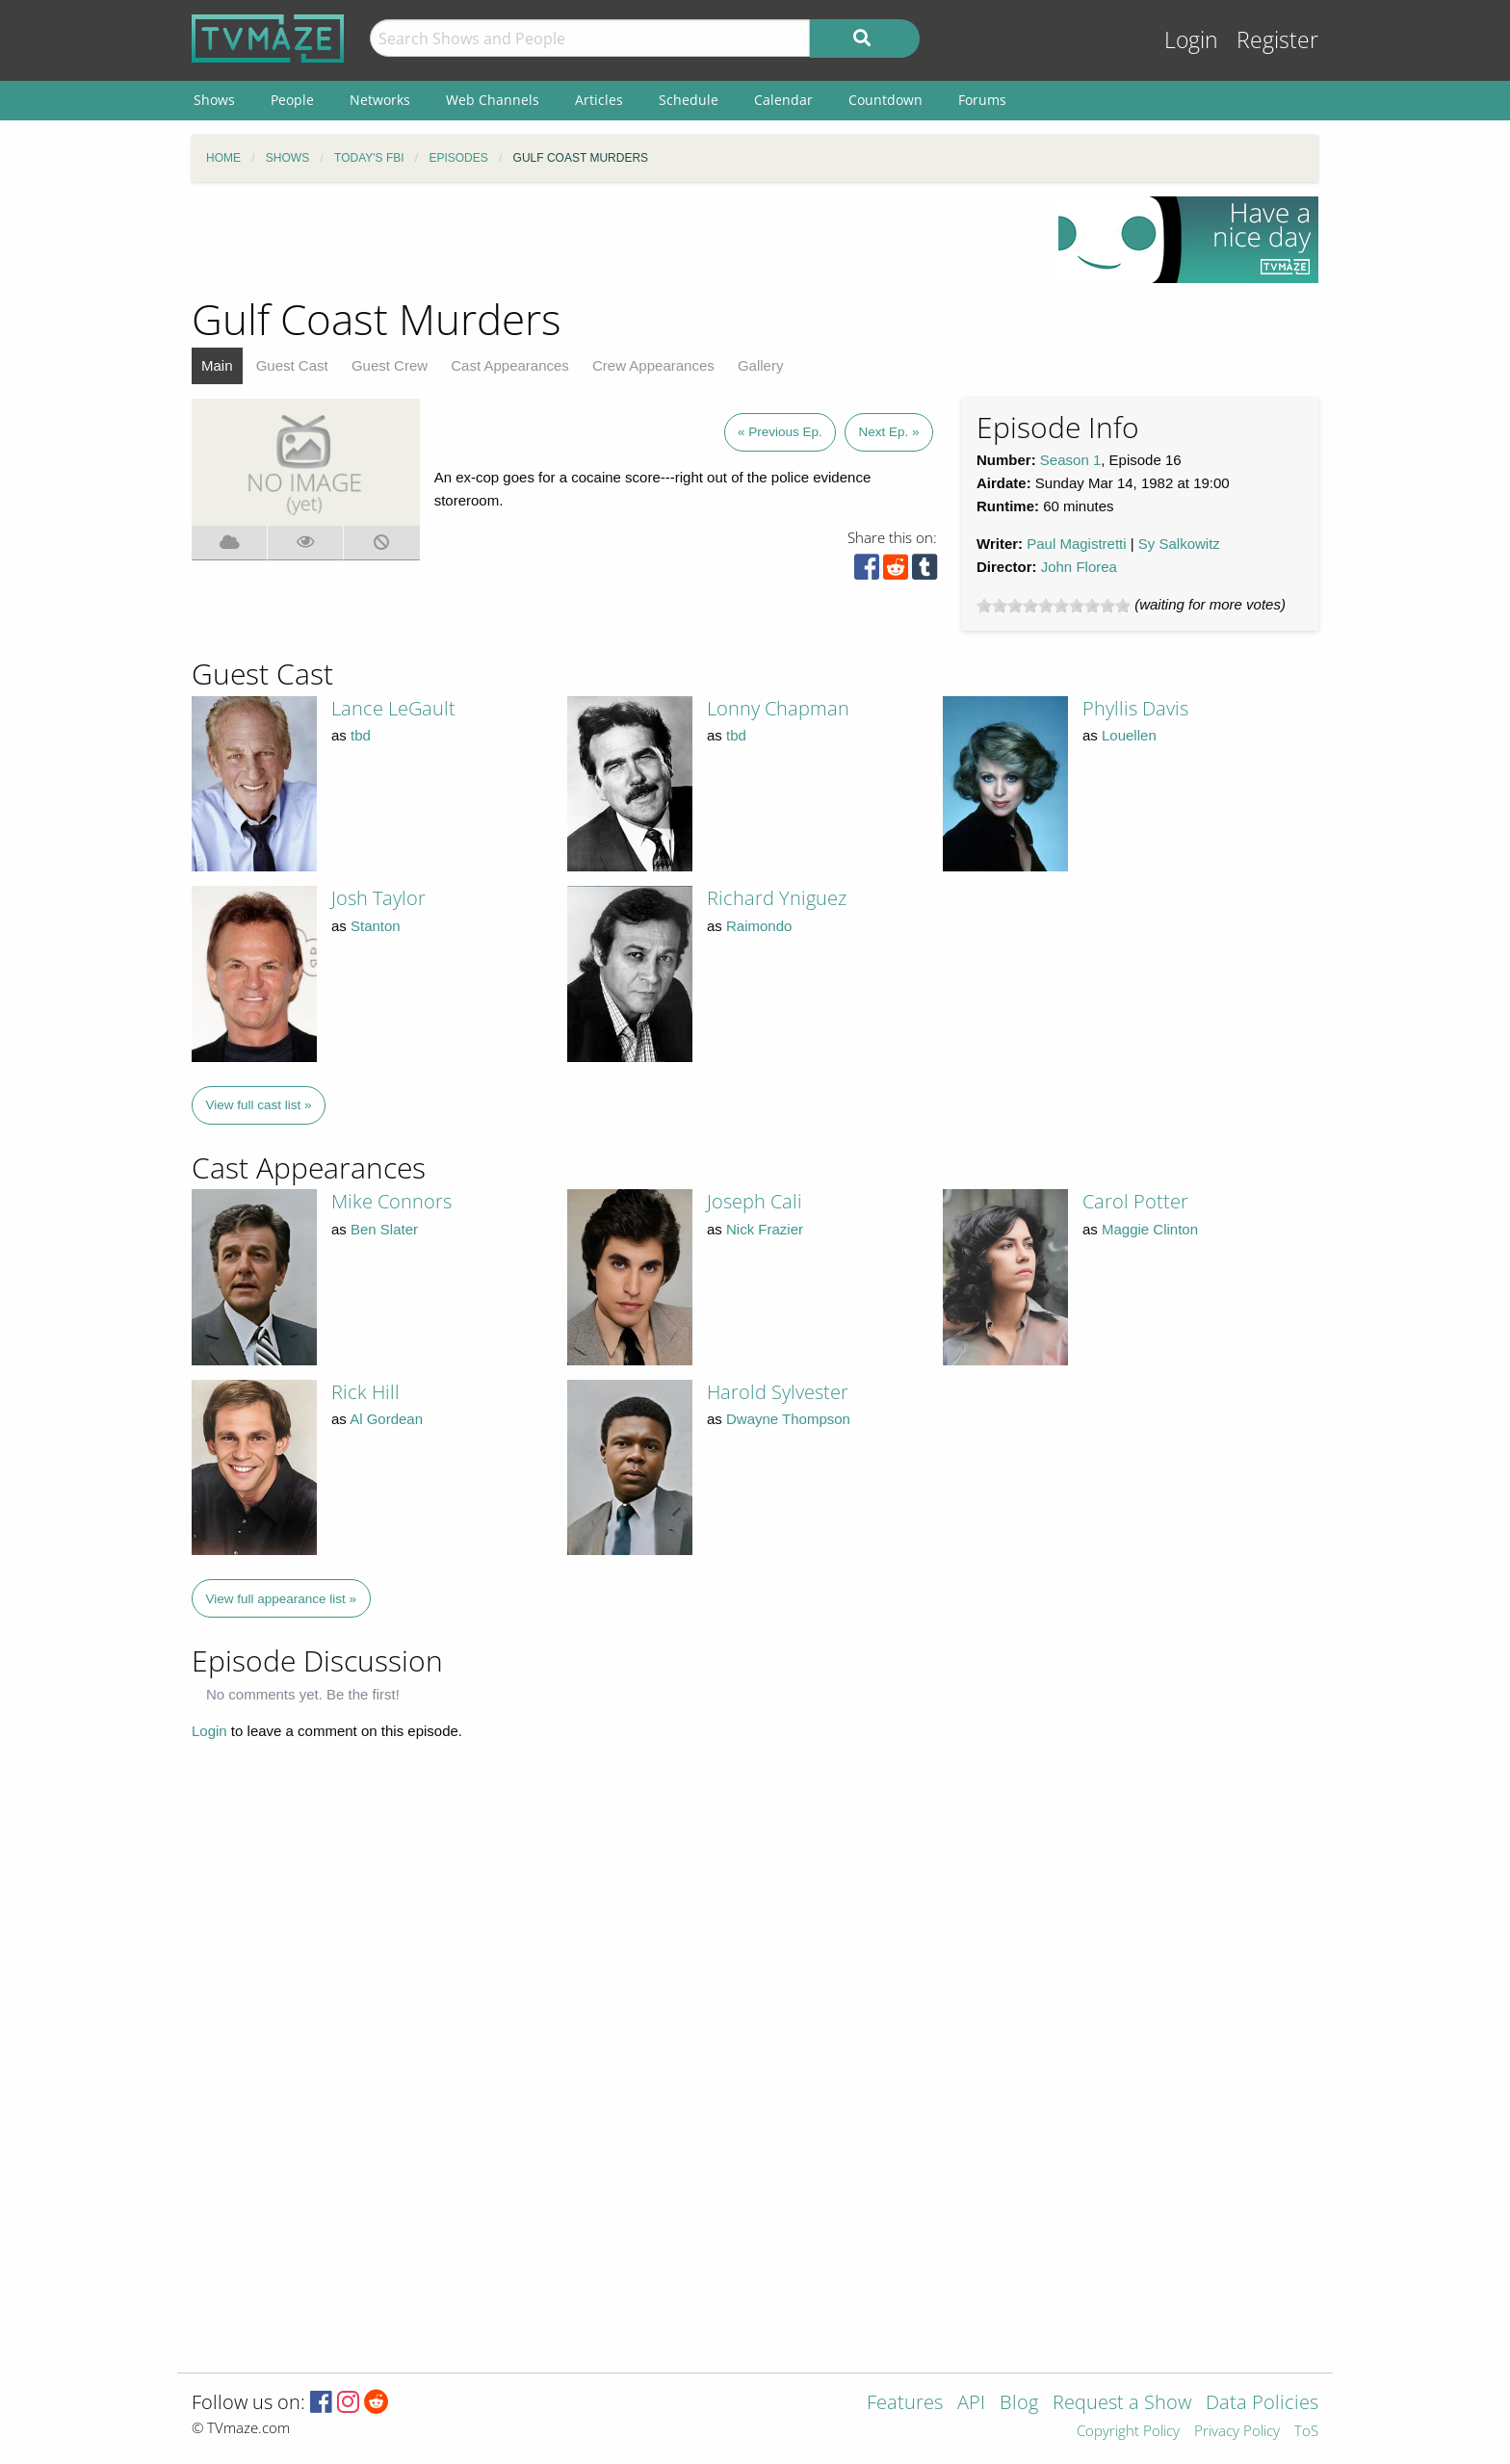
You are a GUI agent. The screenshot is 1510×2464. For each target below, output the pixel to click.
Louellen (1129, 735)
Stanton (376, 926)
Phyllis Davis (1135, 708)
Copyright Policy (1128, 2432)
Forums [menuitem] (982, 100)
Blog (1019, 2404)
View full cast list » (259, 1105)
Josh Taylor (378, 898)
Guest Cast (292, 365)
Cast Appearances (510, 365)
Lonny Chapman (778, 708)
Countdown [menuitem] (885, 100)
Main (217, 365)
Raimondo (759, 926)
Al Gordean (386, 1419)
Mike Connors (391, 1201)
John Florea (1079, 566)
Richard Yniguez (776, 898)
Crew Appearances (653, 365)
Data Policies (1262, 2404)
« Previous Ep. (780, 432)
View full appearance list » (281, 1599)
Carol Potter (1135, 1201)
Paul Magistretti (1076, 543)
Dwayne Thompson (788, 1419)
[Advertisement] (610, 239)
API (971, 2404)
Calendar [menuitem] (783, 100)
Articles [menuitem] (599, 100)
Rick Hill (365, 1392)
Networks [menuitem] (380, 100)
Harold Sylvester (777, 1392)
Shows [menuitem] (214, 100)
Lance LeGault (393, 708)
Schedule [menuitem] (688, 100)
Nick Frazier (764, 1229)
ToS (1306, 2432)
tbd (361, 735)
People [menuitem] (292, 100)
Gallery (761, 365)
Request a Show (1122, 2404)
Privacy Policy (1237, 2432)
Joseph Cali (754, 1201)
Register (1277, 40)
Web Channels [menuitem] (492, 100)
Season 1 (1070, 460)
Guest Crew (389, 365)
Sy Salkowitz (1179, 543)
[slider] (1053, 605)
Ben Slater (384, 1229)
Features (905, 2404)
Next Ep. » (888, 432)
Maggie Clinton (1150, 1229)
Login (1191, 40)
